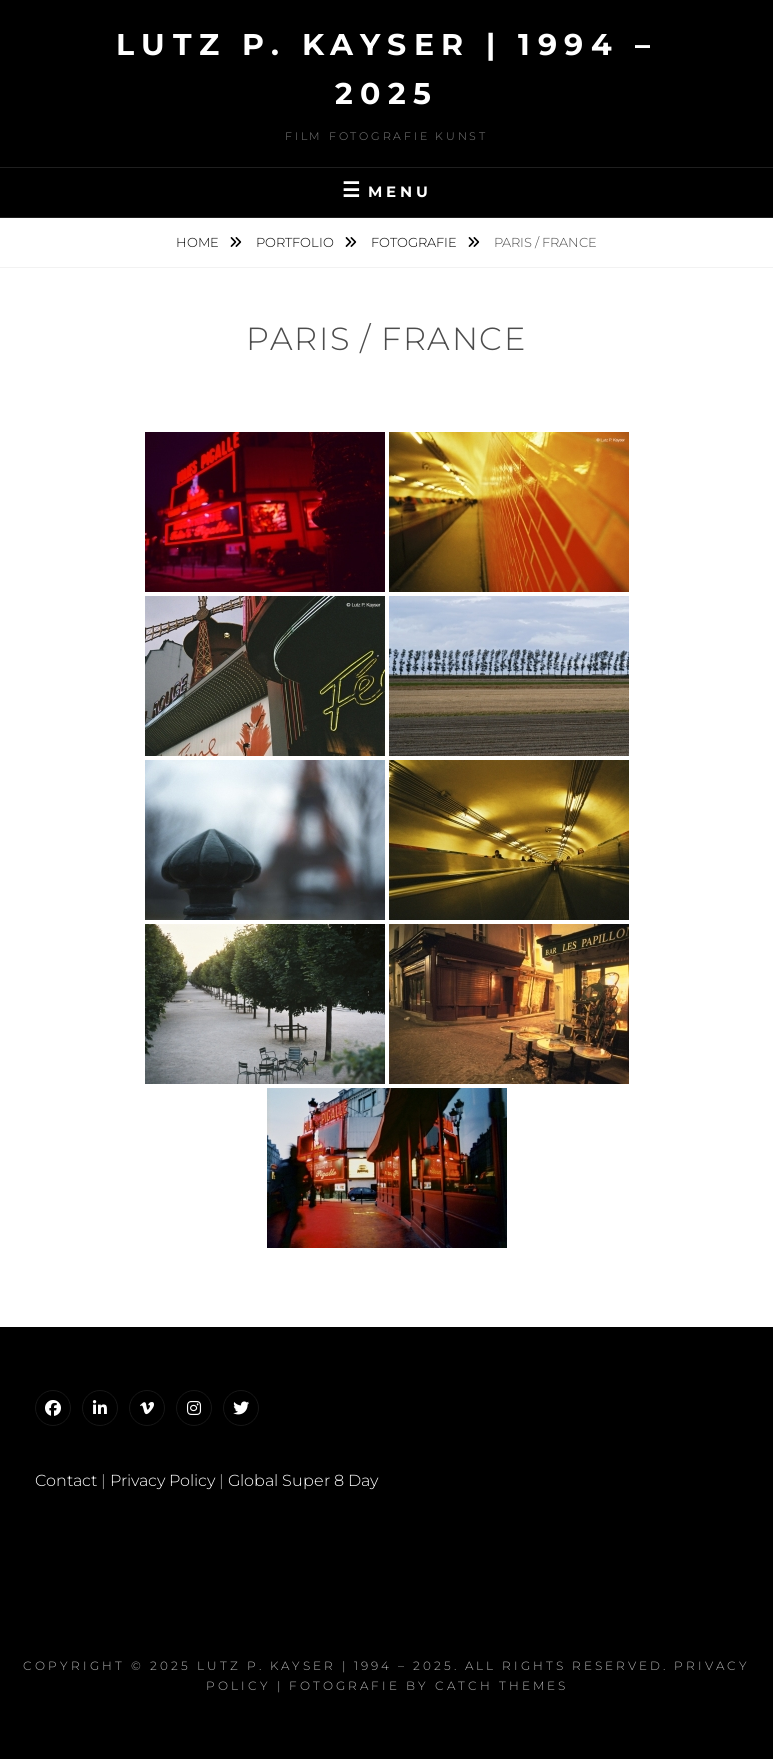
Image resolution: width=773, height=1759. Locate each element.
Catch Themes (501, 1685)
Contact (66, 1480)
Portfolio (296, 242)
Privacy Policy (162, 1480)
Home (199, 242)
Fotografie (415, 242)
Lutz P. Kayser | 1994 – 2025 (325, 1665)
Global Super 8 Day (303, 1480)
